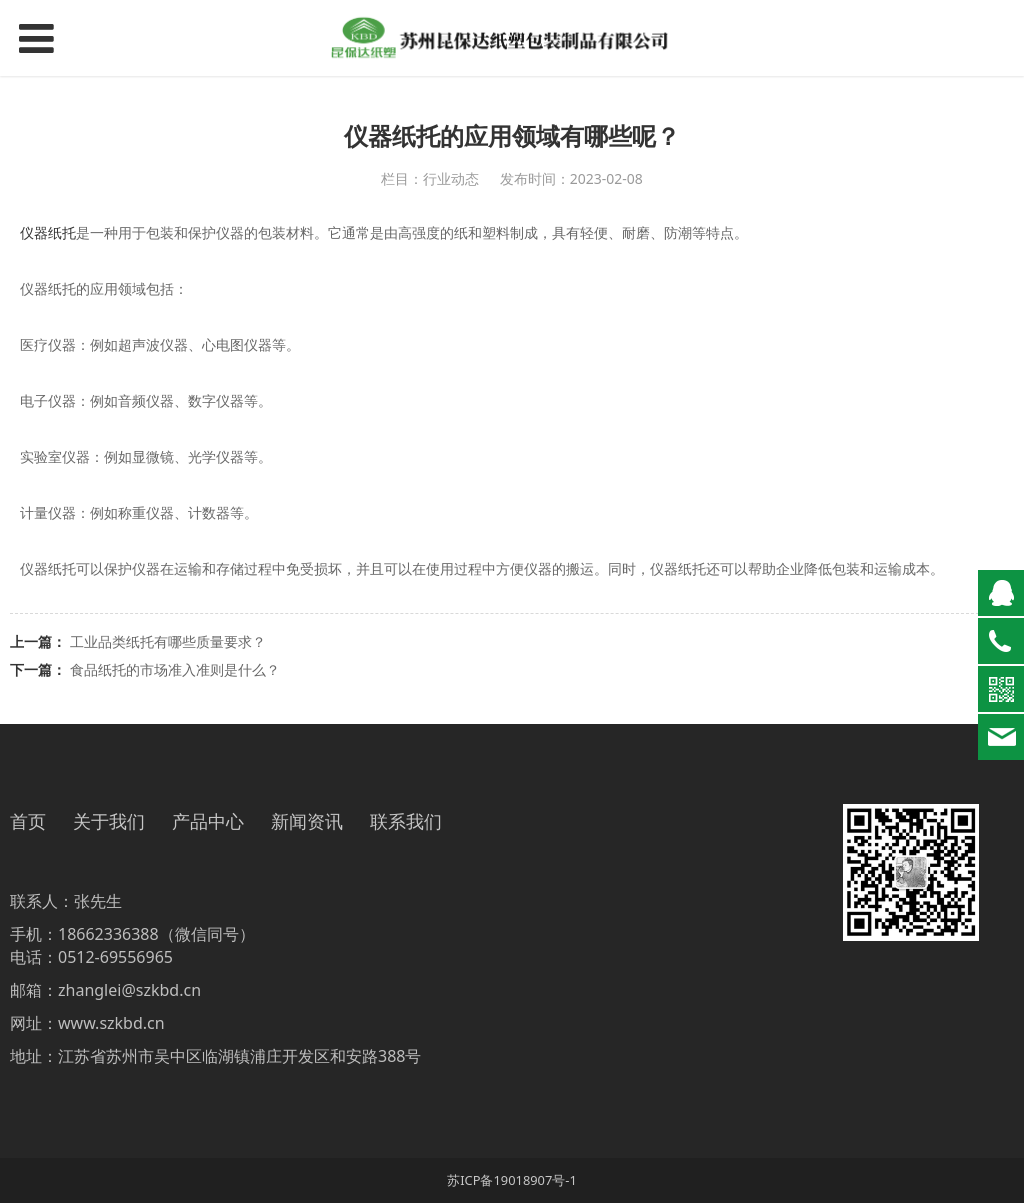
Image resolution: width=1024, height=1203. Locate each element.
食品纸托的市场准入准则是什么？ (175, 669)
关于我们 (109, 822)
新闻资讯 (307, 822)
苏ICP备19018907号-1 (512, 1180)
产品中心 (208, 822)
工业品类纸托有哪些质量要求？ (168, 641)
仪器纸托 (48, 232)
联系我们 (406, 822)
